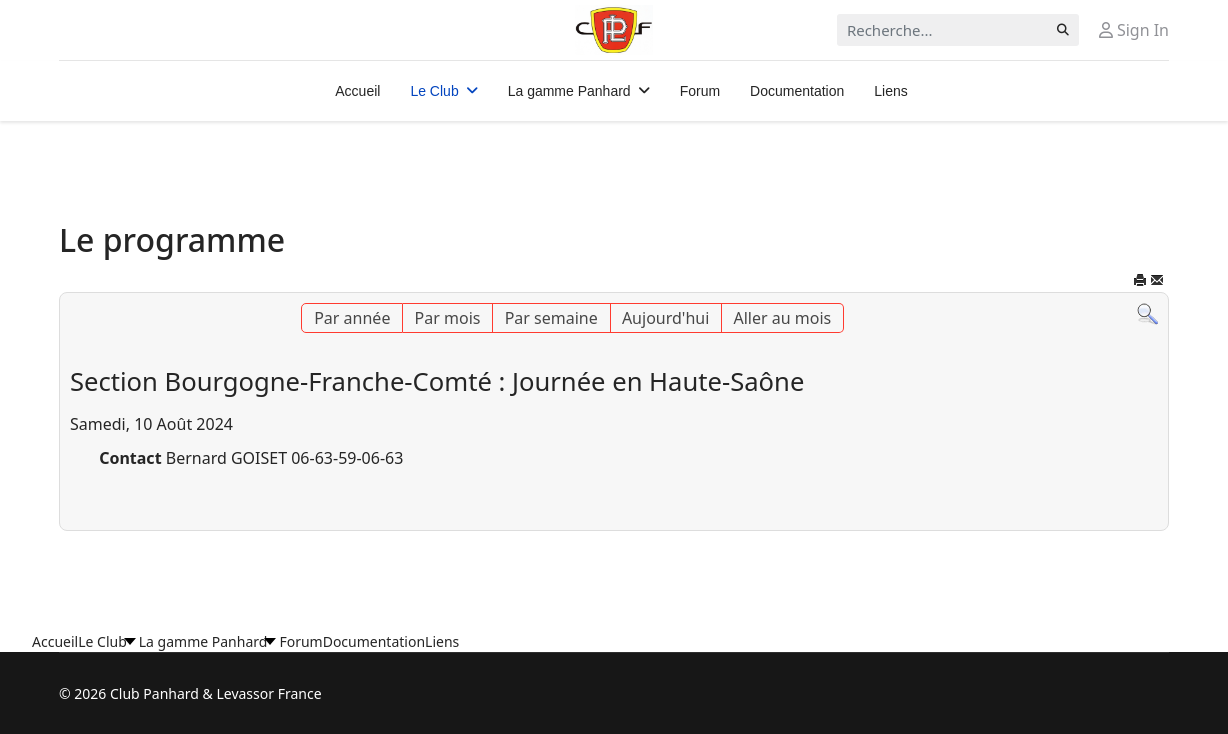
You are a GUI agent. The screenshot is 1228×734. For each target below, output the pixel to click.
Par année (352, 318)
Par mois (448, 318)
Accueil (357, 91)
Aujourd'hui (665, 318)
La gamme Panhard (569, 91)
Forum (700, 91)
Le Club (434, 91)
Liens (890, 91)
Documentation (797, 91)
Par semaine (551, 318)
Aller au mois (783, 318)
